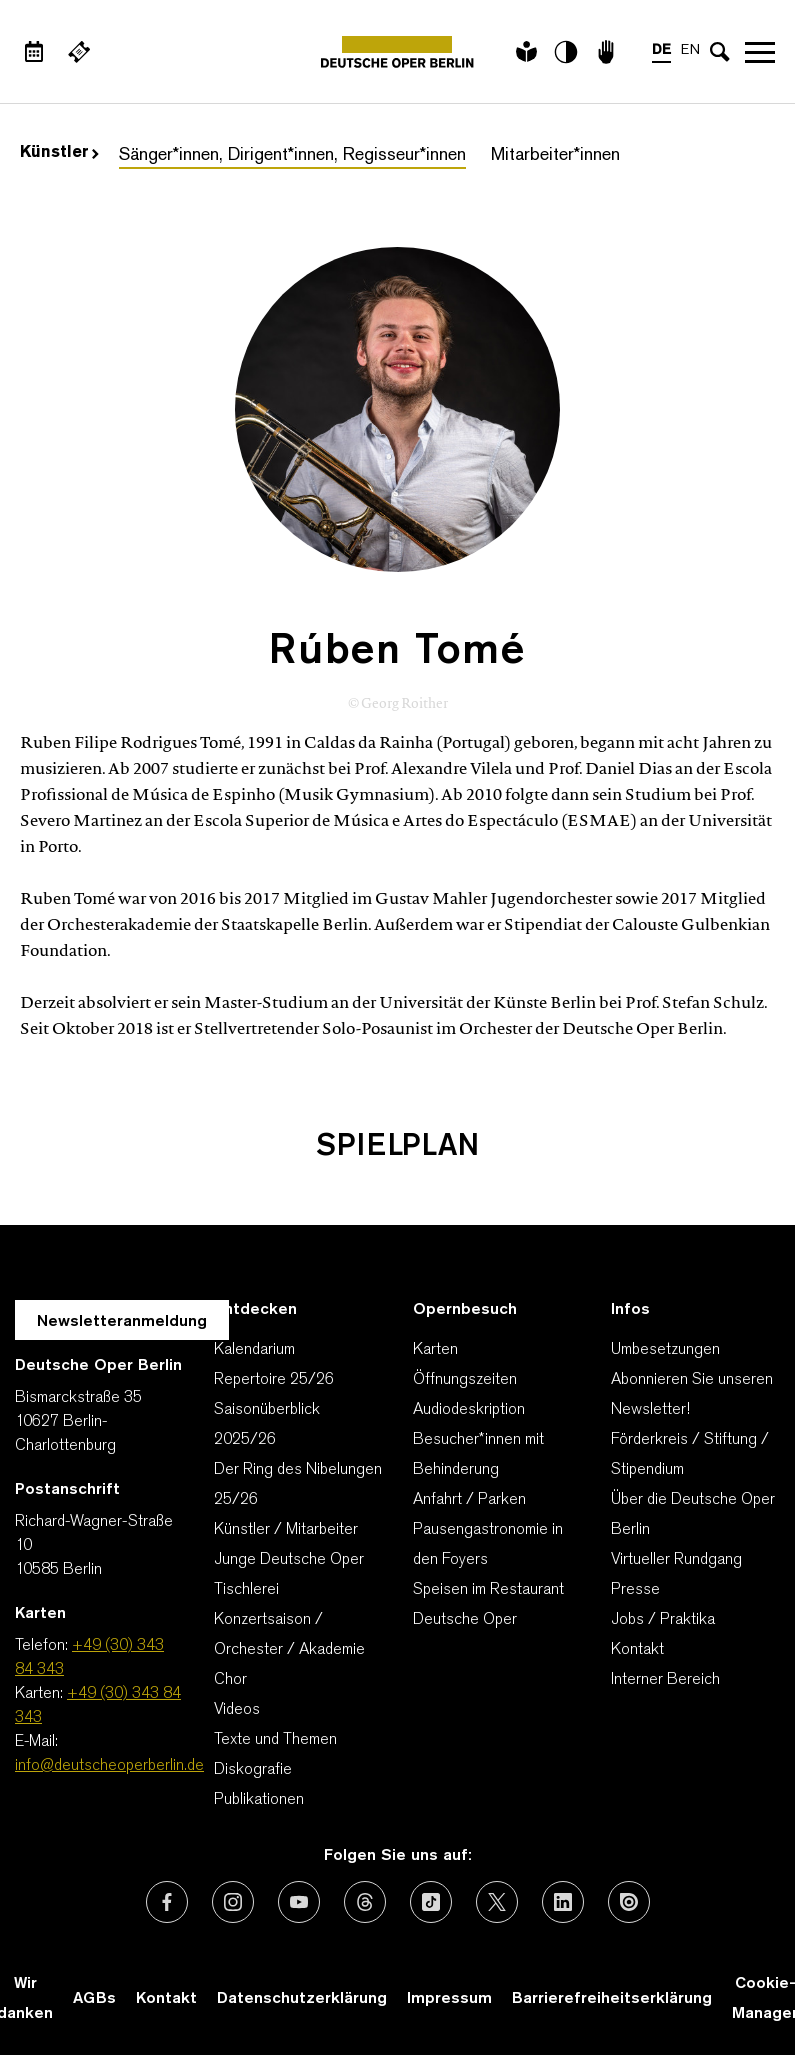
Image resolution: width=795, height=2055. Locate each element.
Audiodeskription (469, 1410)
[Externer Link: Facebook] (167, 1902)
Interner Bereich (665, 1680)
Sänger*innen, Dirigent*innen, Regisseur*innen (292, 155)
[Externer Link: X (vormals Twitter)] (497, 1902)
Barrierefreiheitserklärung (612, 1999)
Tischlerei (246, 1590)
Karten (435, 1350)
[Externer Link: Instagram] (233, 1902)
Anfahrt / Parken (469, 1500)
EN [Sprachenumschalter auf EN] (690, 50)
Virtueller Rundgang (676, 1560)
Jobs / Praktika (663, 1620)
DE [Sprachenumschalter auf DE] (661, 50)
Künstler (59, 153)
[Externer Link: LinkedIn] (563, 1902)
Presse (635, 1590)
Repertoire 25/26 (274, 1380)
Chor (230, 1680)
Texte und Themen (275, 1740)
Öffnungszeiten (465, 1380)
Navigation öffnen (760, 52)
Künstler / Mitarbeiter (286, 1530)
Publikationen (259, 1800)
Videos (237, 1710)
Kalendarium (254, 1350)
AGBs (94, 1999)
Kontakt (637, 1650)
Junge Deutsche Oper (289, 1560)
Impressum (449, 1999)
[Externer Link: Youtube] (299, 1902)
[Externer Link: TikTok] (431, 1902)
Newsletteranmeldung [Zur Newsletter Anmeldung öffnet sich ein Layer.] (122, 1322)
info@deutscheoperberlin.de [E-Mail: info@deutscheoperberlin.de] (109, 1766)
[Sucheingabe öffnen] (720, 52)
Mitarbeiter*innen (555, 155)
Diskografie (253, 1770)
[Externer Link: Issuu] (629, 1902)
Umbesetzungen (665, 1350)
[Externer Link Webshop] (79, 52)
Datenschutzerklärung (302, 1999)
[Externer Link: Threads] (365, 1902)
